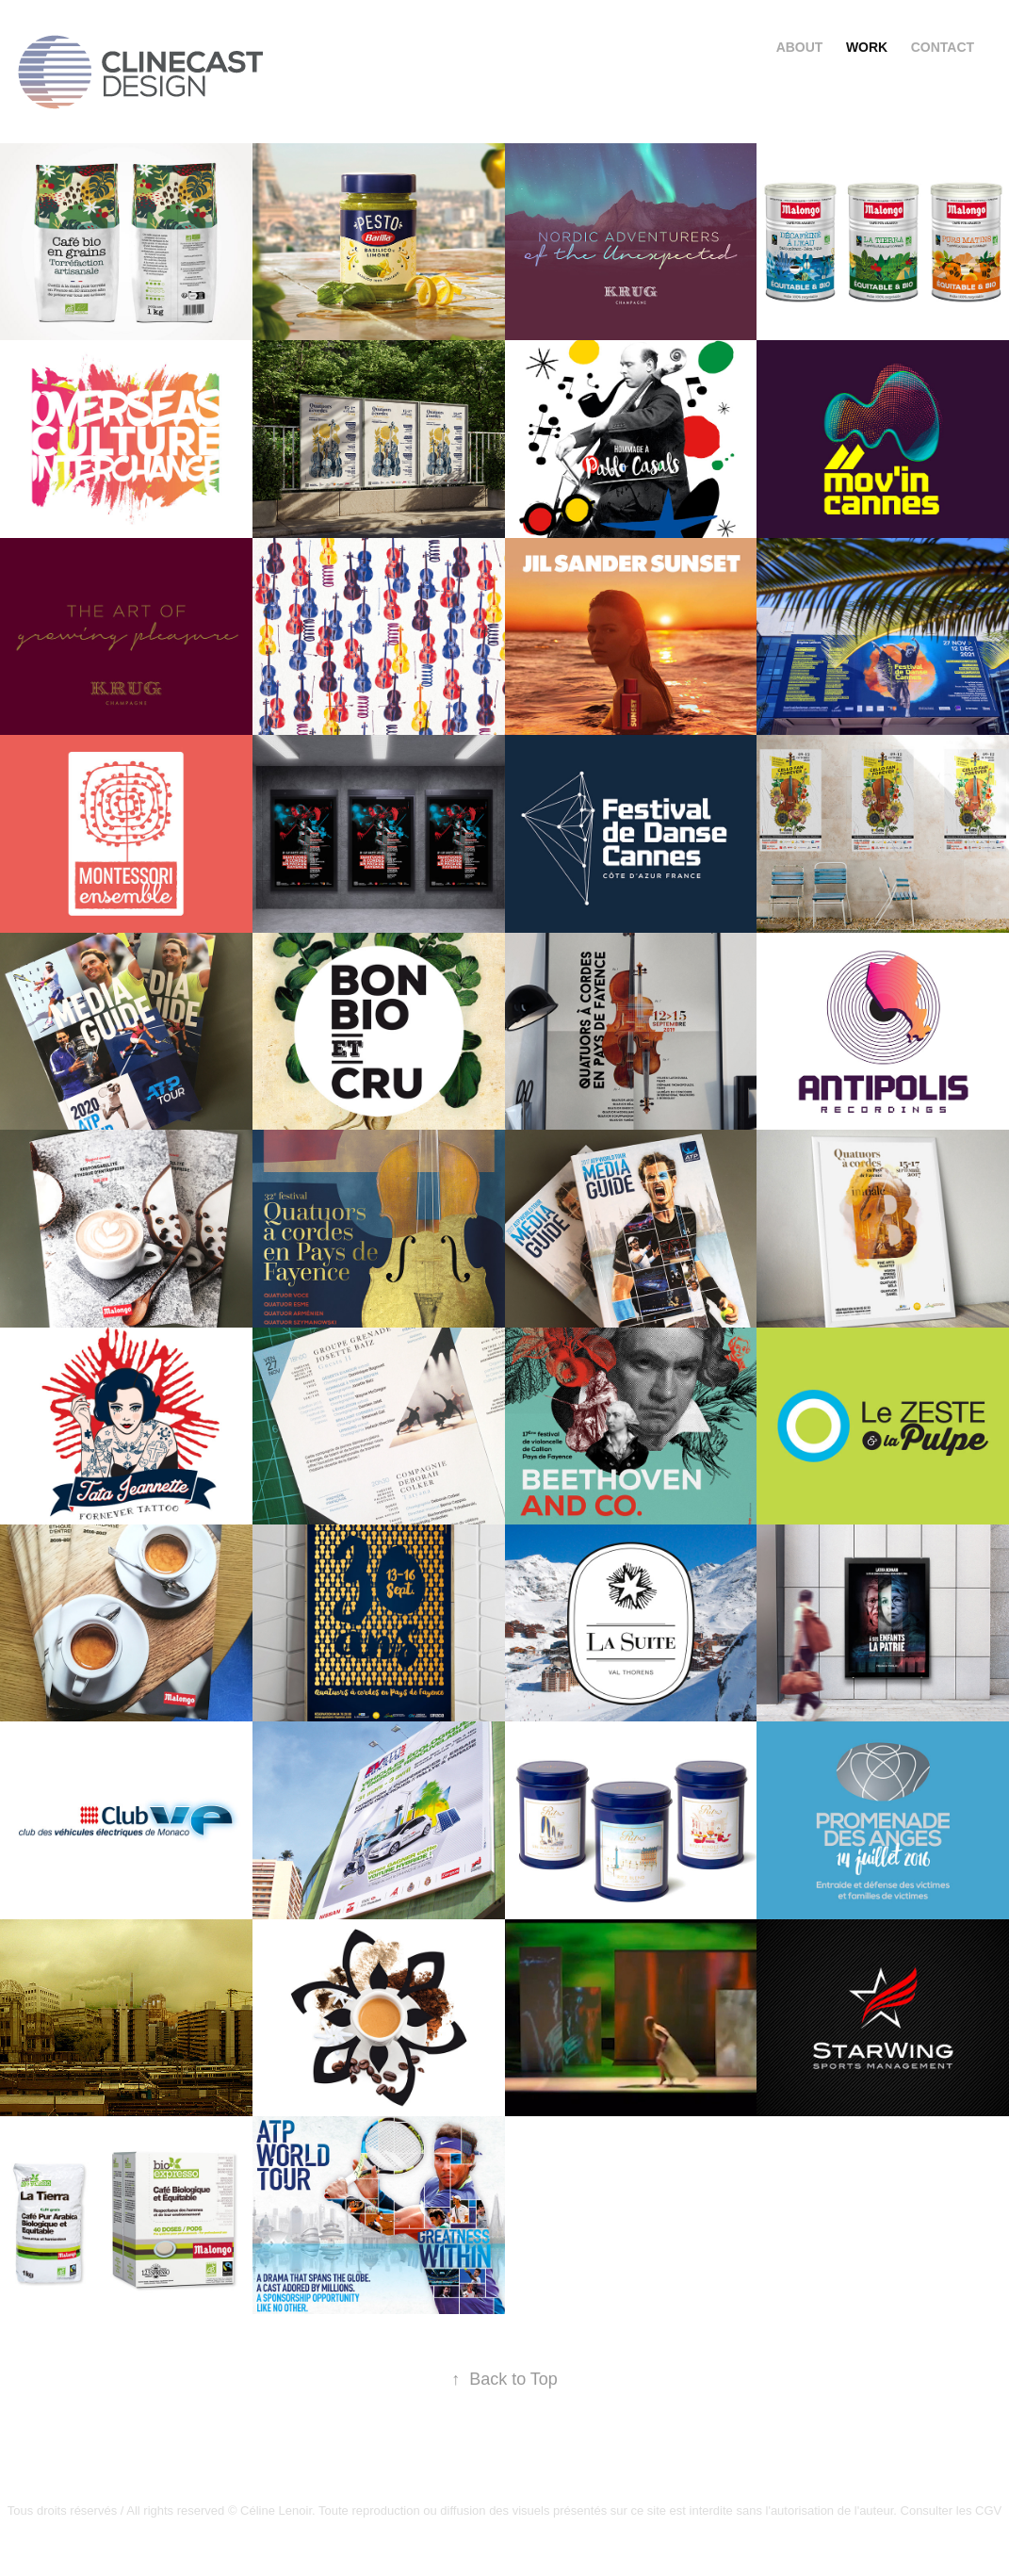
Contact (942, 47)
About (799, 47)
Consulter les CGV (951, 2510)
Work (866, 47)
